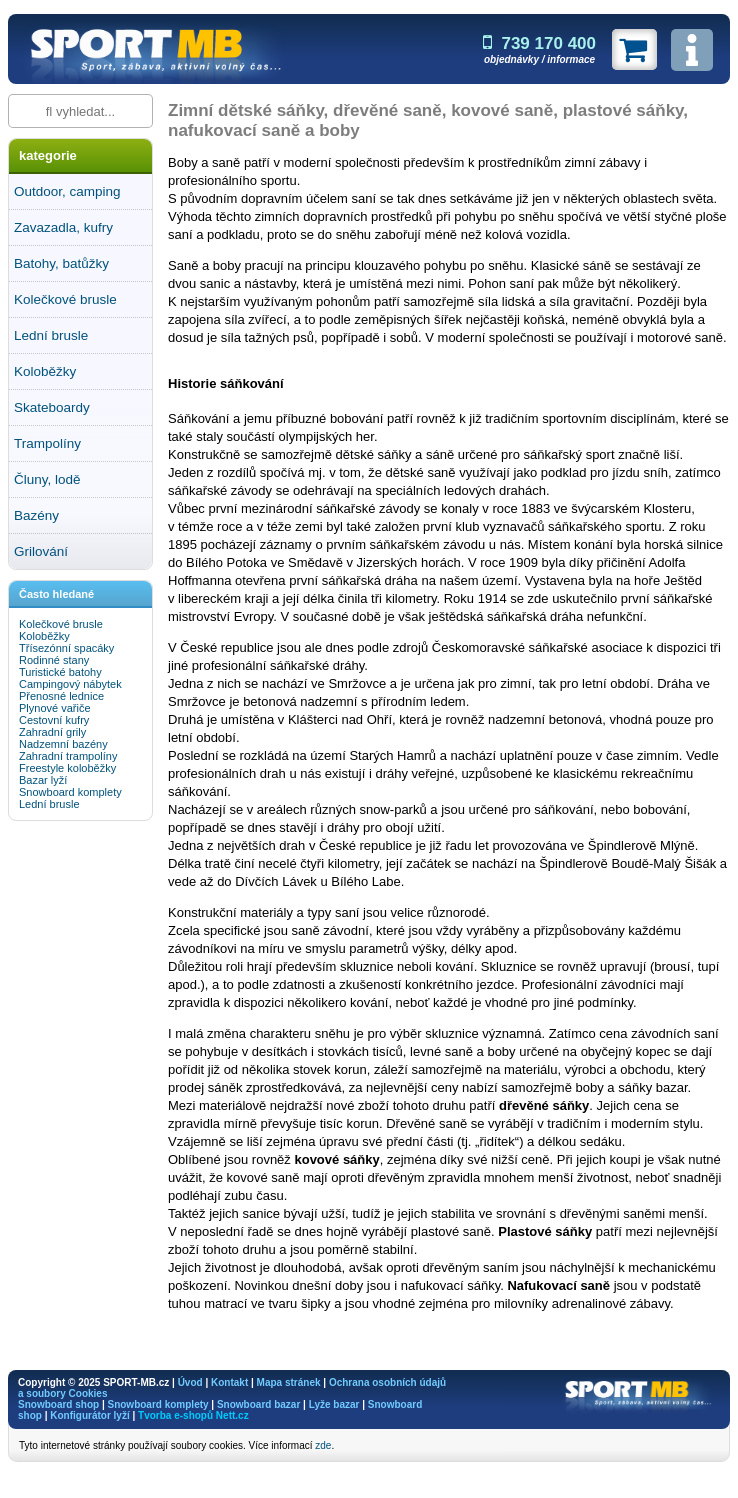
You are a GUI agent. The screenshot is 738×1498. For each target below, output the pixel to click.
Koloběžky (45, 371)
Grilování (41, 551)
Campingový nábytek (70, 684)
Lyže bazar (334, 1404)
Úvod (190, 1382)
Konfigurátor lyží (89, 1415)
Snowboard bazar (258, 1404)
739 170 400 (539, 43)
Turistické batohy (60, 672)
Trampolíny (47, 443)
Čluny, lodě (47, 479)
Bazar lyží (43, 780)
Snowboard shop (58, 1404)
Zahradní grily (52, 732)
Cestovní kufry (54, 720)
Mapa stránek (289, 1382)
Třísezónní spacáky (66, 648)
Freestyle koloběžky (67, 768)
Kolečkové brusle (65, 299)
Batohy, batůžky (61, 263)
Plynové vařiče (55, 708)
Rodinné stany (54, 660)
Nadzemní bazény (63, 744)
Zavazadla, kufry (63, 227)
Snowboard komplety (70, 792)
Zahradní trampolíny (68, 756)
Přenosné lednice (61, 696)
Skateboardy (52, 407)
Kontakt (229, 1382)
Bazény (36, 515)
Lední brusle (51, 335)
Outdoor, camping (67, 191)
